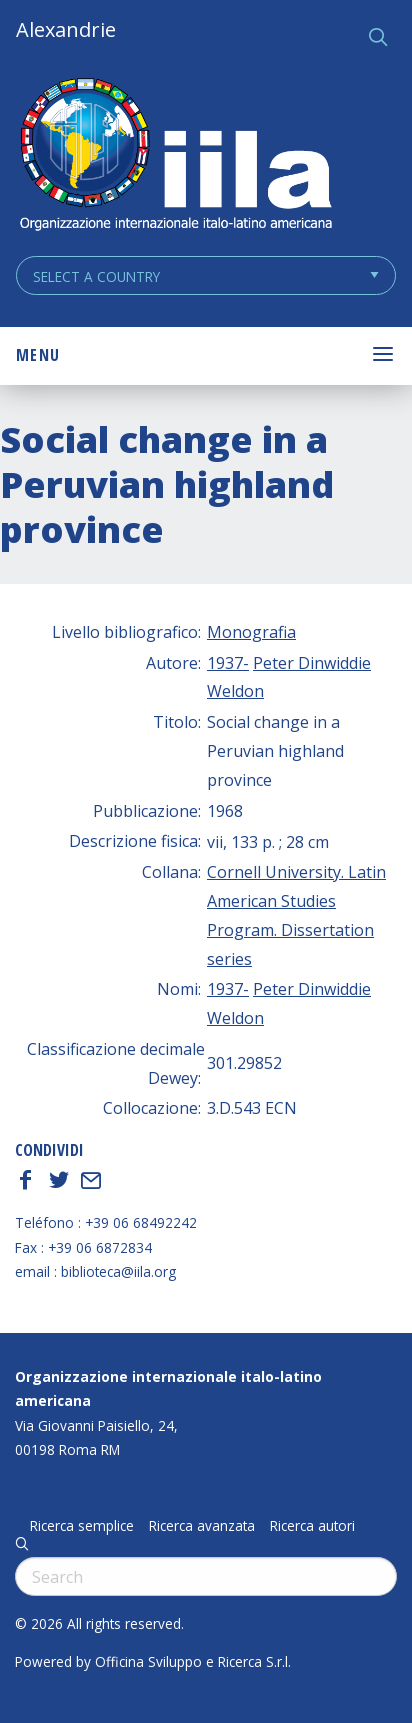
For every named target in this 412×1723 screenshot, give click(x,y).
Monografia (251, 632)
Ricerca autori (312, 1526)
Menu (38, 355)
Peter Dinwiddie (312, 663)
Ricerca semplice (82, 1526)
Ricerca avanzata (202, 1526)
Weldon (235, 691)
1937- (228, 663)
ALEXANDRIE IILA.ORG (175, 156)
